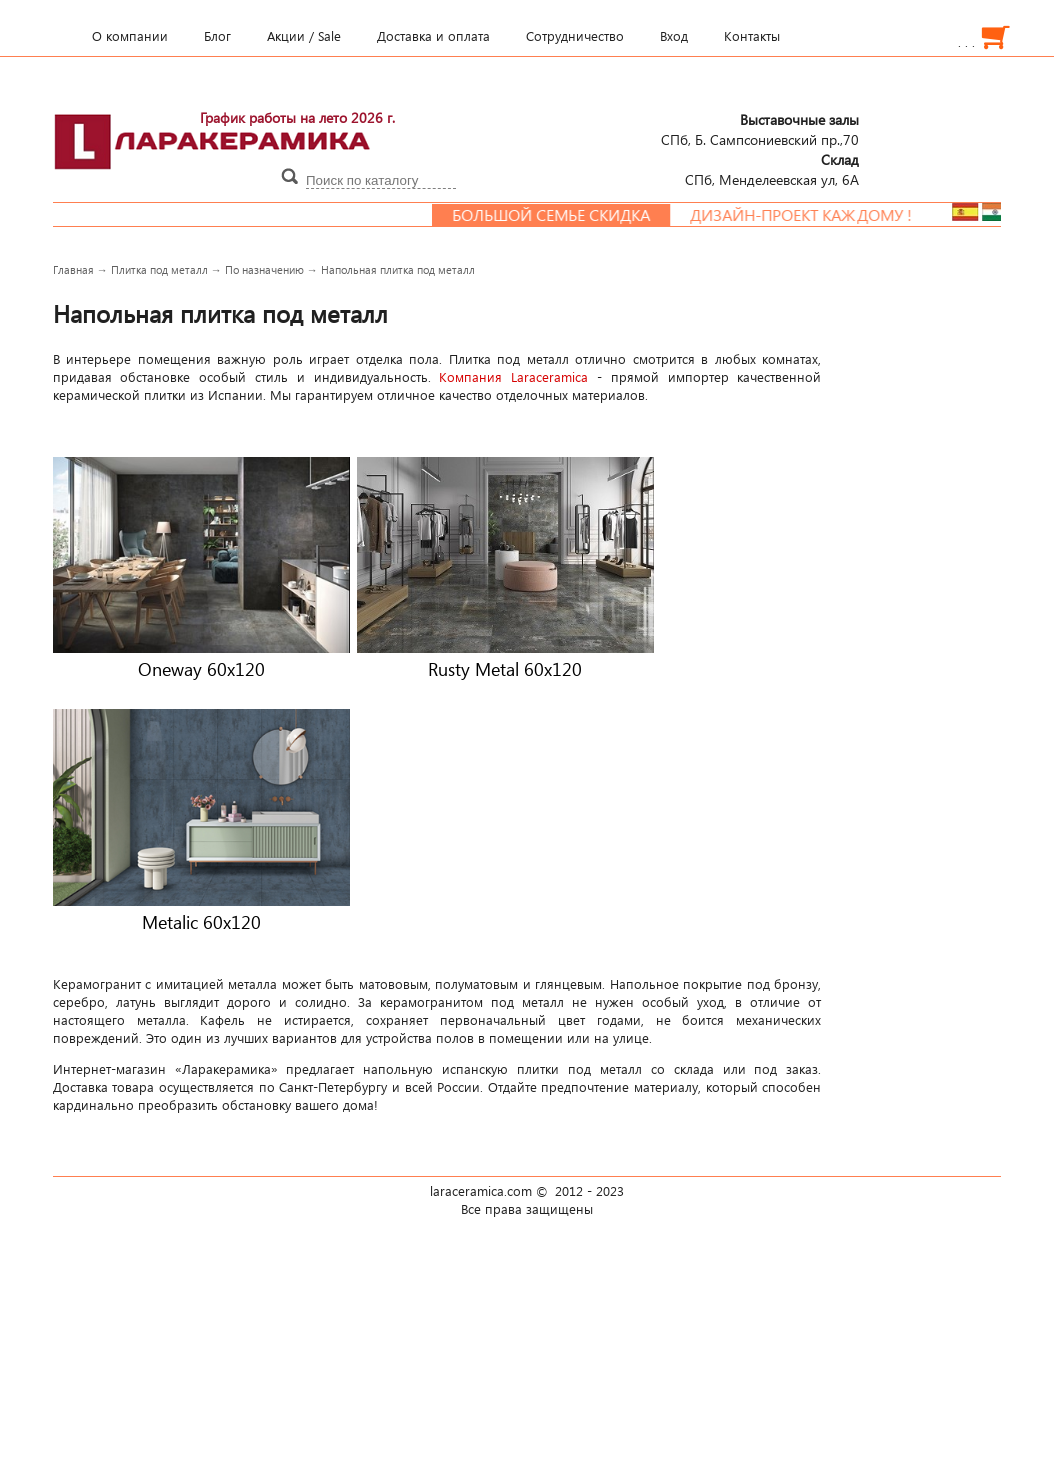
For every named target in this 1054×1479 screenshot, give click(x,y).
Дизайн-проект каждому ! (810, 215)
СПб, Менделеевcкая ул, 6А (772, 169)
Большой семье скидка (560, 215)
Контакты (752, 36)
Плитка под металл (159, 269)
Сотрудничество (575, 36)
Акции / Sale (304, 36)
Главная (73, 269)
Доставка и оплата (433, 36)
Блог (217, 36)
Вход (674, 36)
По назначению (264, 269)
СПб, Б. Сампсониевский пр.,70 (760, 129)
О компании (130, 36)
